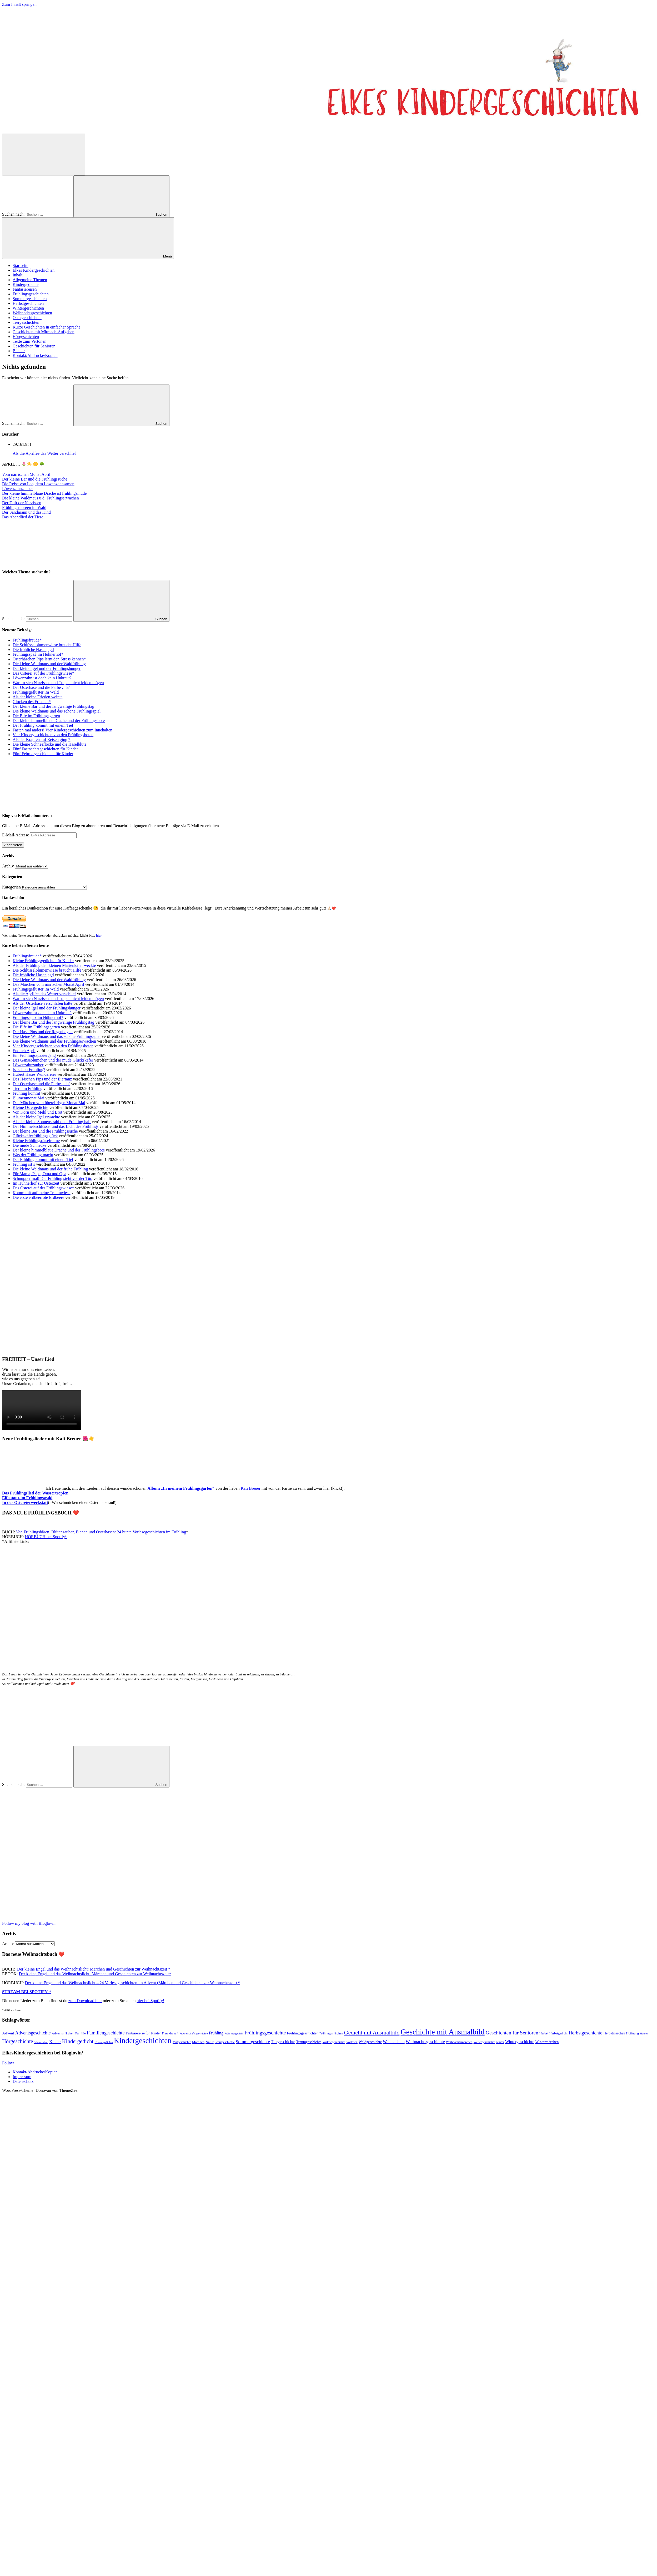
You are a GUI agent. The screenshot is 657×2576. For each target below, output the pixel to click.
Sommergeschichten (30, 298)
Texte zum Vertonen (29, 341)
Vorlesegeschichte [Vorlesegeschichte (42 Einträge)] (334, 2042)
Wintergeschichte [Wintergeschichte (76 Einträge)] (519, 2041)
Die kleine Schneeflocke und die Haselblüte (49, 744)
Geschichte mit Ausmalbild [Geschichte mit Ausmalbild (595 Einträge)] (442, 2032)
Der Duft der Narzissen (21, 503)
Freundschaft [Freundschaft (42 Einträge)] (170, 2033)
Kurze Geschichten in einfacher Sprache (47, 327)
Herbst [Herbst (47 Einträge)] (543, 2033)
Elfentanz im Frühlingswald (27, 1498)
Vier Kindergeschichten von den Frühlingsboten (53, 735)
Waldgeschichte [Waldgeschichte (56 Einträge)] (370, 2042)
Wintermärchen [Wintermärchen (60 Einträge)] (547, 2042)
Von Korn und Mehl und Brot (37, 1112)
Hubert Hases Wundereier (34, 1074)
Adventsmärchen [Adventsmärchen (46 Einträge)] (63, 2033)
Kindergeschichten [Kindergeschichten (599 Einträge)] (143, 2040)
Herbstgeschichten (28, 303)
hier (99, 935)
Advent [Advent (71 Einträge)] (8, 2033)
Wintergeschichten (28, 308)
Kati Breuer (250, 1488)
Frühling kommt (26, 1093)
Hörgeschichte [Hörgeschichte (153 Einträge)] (17, 2041)
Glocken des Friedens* (32, 701)
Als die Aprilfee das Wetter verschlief (44, 453)
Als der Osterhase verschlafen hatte (42, 1003)
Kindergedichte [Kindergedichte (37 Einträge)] (103, 2042)
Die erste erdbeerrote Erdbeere (38, 1197)
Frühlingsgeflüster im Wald (36, 692)
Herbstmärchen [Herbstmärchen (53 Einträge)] (614, 2033)
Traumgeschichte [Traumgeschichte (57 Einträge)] (309, 2042)
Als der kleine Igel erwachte (36, 1117)
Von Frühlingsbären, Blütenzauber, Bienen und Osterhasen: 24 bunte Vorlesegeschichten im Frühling (101, 1532)
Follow (8, 2063)
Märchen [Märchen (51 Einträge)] (198, 2042)
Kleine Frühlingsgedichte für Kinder (43, 960)
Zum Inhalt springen (19, 4)
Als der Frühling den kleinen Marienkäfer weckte (54, 965)
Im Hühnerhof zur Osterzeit (36, 1183)
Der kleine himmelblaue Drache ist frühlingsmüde (44, 493)
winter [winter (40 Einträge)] (500, 2042)
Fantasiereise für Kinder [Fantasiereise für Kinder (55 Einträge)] (143, 2033)
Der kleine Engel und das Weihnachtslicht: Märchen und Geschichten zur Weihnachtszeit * (93, 1969)
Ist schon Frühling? (29, 1069)
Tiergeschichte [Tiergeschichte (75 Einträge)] (283, 2041)
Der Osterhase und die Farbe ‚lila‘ (41, 687)
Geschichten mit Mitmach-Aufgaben (43, 332)
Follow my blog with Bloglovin (29, 1923)
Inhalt (17, 275)
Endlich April (24, 1050)
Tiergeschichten (26, 322)
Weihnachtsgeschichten (32, 313)
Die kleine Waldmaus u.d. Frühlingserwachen (40, 498)
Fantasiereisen (25, 289)
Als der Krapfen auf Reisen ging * (42, 739)
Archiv (8, 866)
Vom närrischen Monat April (26, 474)
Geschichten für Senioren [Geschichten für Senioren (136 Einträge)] (512, 2032)
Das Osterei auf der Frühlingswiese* (43, 673)
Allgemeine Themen (30, 279)
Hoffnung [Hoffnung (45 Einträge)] (632, 2033)
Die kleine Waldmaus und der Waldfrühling (49, 663)
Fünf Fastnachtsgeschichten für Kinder (45, 749)
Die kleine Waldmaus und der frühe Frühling (50, 1169)
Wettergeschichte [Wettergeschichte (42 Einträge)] (484, 2042)
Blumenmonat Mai (28, 1098)
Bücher (19, 350)
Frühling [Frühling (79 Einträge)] (216, 2033)
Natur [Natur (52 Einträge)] (209, 2042)
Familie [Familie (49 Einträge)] (80, 2033)
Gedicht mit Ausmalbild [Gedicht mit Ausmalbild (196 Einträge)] (372, 2032)
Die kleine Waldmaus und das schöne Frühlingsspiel (57, 711)
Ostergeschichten (27, 317)
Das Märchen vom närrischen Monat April (48, 984)
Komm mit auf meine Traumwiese (42, 1192)
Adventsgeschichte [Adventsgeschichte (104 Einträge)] (33, 2032)
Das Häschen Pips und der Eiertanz (42, 1079)
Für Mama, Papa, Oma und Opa (39, 1173)
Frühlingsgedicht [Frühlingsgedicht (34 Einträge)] (233, 2033)
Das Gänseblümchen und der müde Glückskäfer (53, 1060)
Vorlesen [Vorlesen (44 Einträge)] (352, 2042)
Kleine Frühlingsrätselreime (36, 1140)
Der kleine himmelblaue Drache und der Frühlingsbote (59, 720)
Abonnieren (13, 845)
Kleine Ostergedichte (30, 1107)
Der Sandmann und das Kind (26, 512)
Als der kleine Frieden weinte (37, 697)
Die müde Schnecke (29, 1145)
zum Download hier (85, 2000)
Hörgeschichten (26, 336)
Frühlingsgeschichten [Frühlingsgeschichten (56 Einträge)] (302, 2033)
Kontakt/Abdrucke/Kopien (35, 355)
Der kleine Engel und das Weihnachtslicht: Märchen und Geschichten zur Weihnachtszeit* (95, 1974)
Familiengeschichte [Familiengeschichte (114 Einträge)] (106, 2032)
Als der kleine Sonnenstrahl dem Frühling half (52, 1121)
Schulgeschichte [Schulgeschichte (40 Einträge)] (225, 2042)
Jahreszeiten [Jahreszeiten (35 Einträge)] (41, 2042)
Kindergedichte (25, 284)
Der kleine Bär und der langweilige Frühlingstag (53, 706)
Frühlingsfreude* (27, 640)
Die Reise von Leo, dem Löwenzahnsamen (38, 484)
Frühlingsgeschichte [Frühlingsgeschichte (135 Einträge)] (265, 2032)
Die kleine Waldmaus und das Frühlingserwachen (54, 1041)
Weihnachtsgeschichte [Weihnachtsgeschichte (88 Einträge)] (425, 2041)
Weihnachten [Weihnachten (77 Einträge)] (394, 2041)
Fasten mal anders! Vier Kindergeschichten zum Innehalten (62, 730)
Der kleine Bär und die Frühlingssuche (34, 479)
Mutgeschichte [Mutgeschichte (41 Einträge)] (182, 2042)
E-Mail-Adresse (16, 835)
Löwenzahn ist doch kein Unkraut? (42, 678)
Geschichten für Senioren (34, 346)
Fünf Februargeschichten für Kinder (43, 753)
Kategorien (11, 887)
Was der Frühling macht (33, 1155)
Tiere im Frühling (27, 1088)
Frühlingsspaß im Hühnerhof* (38, 654)
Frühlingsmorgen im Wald (24, 507)
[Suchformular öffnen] (43, 154)
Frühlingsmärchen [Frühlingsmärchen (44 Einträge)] (331, 2033)
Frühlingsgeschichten (31, 294)
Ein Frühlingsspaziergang (34, 1055)
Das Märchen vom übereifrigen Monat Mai (49, 1102)
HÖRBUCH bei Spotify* (46, 1536)
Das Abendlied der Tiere (22, 517)
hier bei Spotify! (150, 2000)
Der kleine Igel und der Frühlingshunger (47, 668)
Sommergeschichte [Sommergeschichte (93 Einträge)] (253, 2041)
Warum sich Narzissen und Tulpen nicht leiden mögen (58, 682)
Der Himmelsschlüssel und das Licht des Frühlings (55, 1126)
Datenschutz (23, 2081)
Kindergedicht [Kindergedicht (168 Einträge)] (77, 2041)
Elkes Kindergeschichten (33, 270)
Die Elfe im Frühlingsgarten (36, 716)
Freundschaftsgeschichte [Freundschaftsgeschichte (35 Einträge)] (193, 2033)
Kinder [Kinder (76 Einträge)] (55, 2041)
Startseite (20, 265)
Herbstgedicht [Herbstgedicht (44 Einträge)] (558, 2033)
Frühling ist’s (24, 1164)
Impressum (22, 2076)
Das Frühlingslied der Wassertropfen (35, 1493)
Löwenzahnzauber (17, 488)
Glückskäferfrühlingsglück (35, 1136)
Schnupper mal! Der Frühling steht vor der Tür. (52, 1178)
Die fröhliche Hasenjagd (33, 649)
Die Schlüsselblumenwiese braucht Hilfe (47, 645)
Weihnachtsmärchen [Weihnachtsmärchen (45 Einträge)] (459, 2042)
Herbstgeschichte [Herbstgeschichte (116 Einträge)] (585, 2032)
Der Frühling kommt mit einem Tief (43, 725)
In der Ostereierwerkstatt (25, 1502)
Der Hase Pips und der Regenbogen (43, 1031)
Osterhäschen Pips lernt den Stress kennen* (49, 659)
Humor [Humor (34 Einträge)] (644, 2033)
